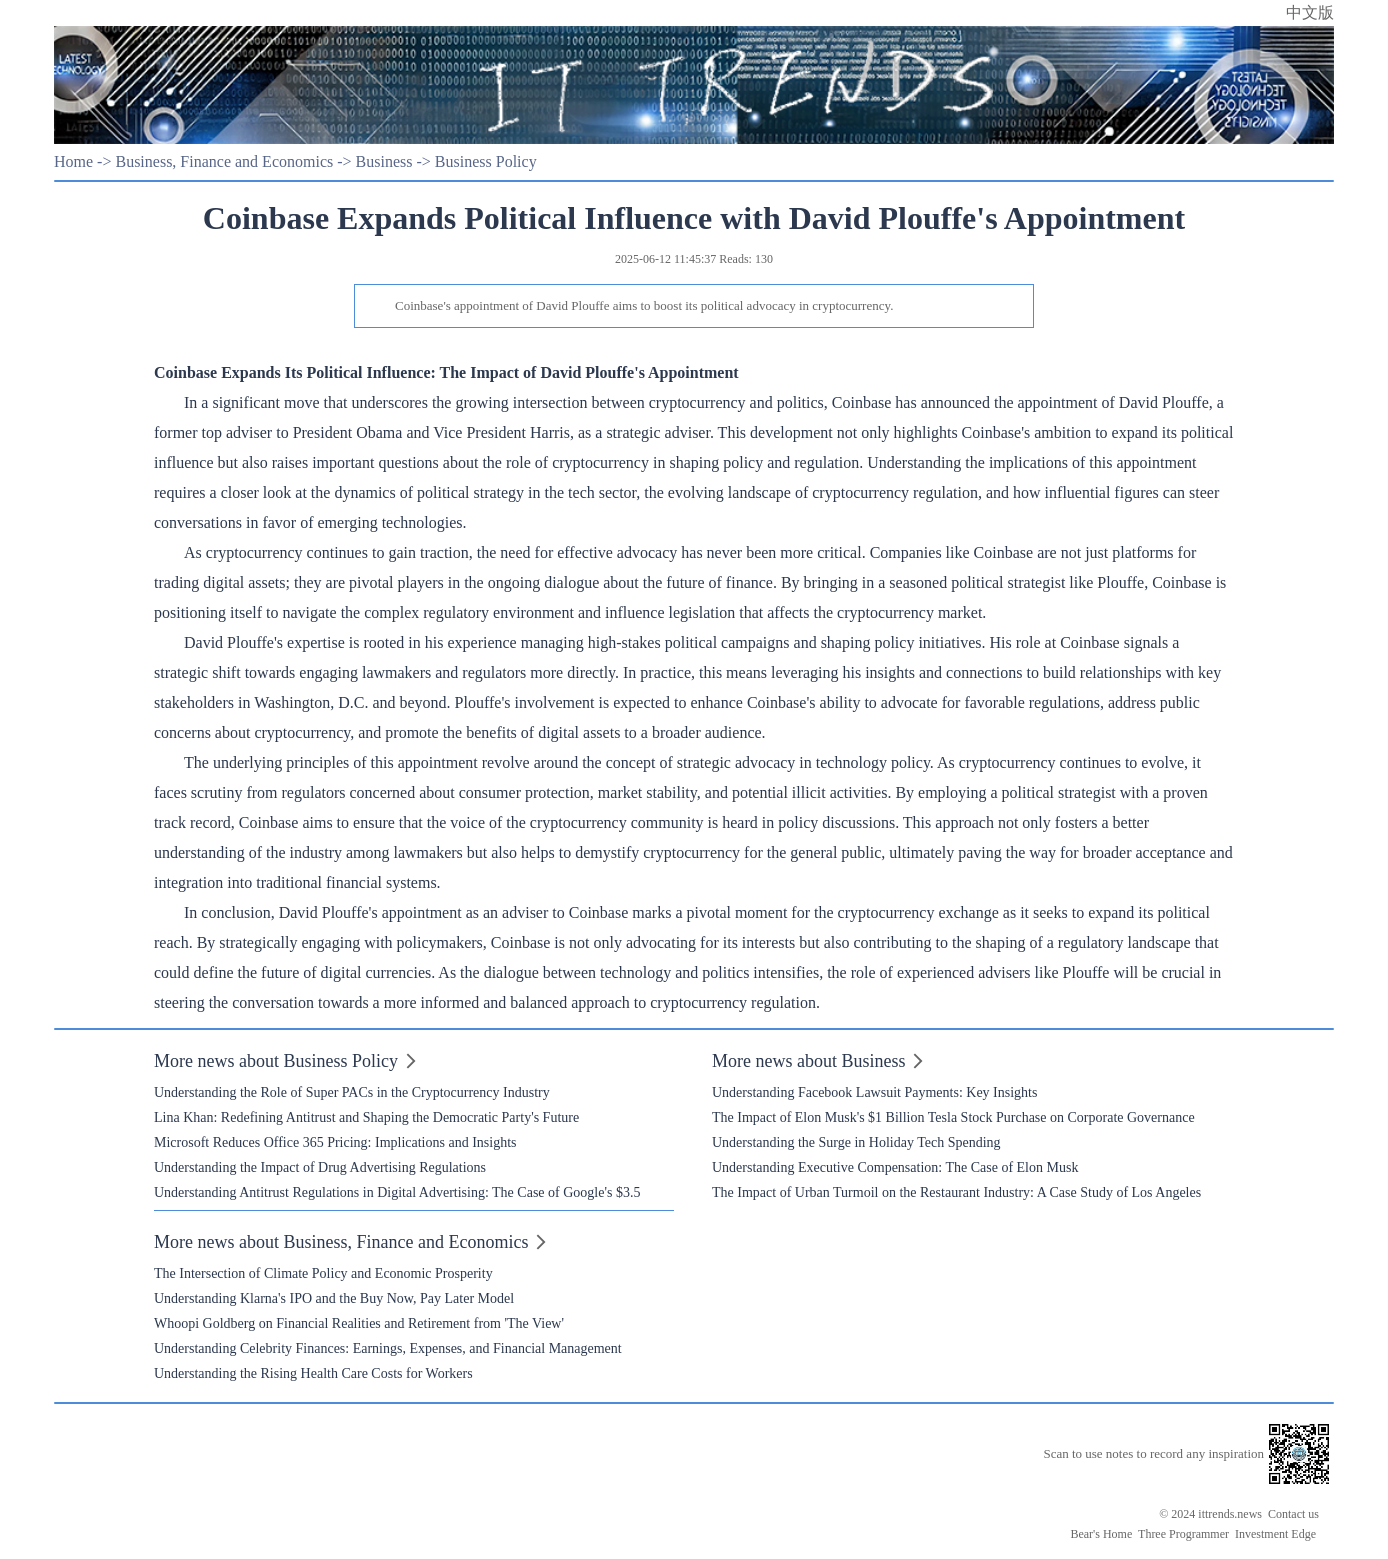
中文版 (1310, 12)
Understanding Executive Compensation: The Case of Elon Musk (895, 1167)
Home (73, 161)
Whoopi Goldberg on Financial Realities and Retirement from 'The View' (359, 1323)
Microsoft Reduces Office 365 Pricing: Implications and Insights (335, 1142)
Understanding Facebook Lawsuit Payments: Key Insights (874, 1092)
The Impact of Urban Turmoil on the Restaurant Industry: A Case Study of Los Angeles (956, 1192)
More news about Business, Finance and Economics (341, 1242)
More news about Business (808, 1061)
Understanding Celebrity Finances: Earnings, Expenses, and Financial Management (388, 1348)
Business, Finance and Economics (224, 161)
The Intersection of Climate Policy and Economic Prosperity (323, 1273)
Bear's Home (1101, 1534)
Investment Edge (1275, 1534)
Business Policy (486, 161)
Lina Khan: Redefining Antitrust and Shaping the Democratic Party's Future (366, 1117)
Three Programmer (1183, 1534)
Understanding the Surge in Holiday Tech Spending (856, 1142)
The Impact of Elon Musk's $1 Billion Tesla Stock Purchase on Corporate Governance (953, 1117)
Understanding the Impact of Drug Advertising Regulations (320, 1167)
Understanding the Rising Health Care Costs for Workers (313, 1373)
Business (384, 161)
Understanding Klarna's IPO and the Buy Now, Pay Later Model (334, 1298)
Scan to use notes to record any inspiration (1153, 1453)
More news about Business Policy (276, 1061)
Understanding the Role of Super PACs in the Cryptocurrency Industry (352, 1092)
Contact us (1293, 1514)
